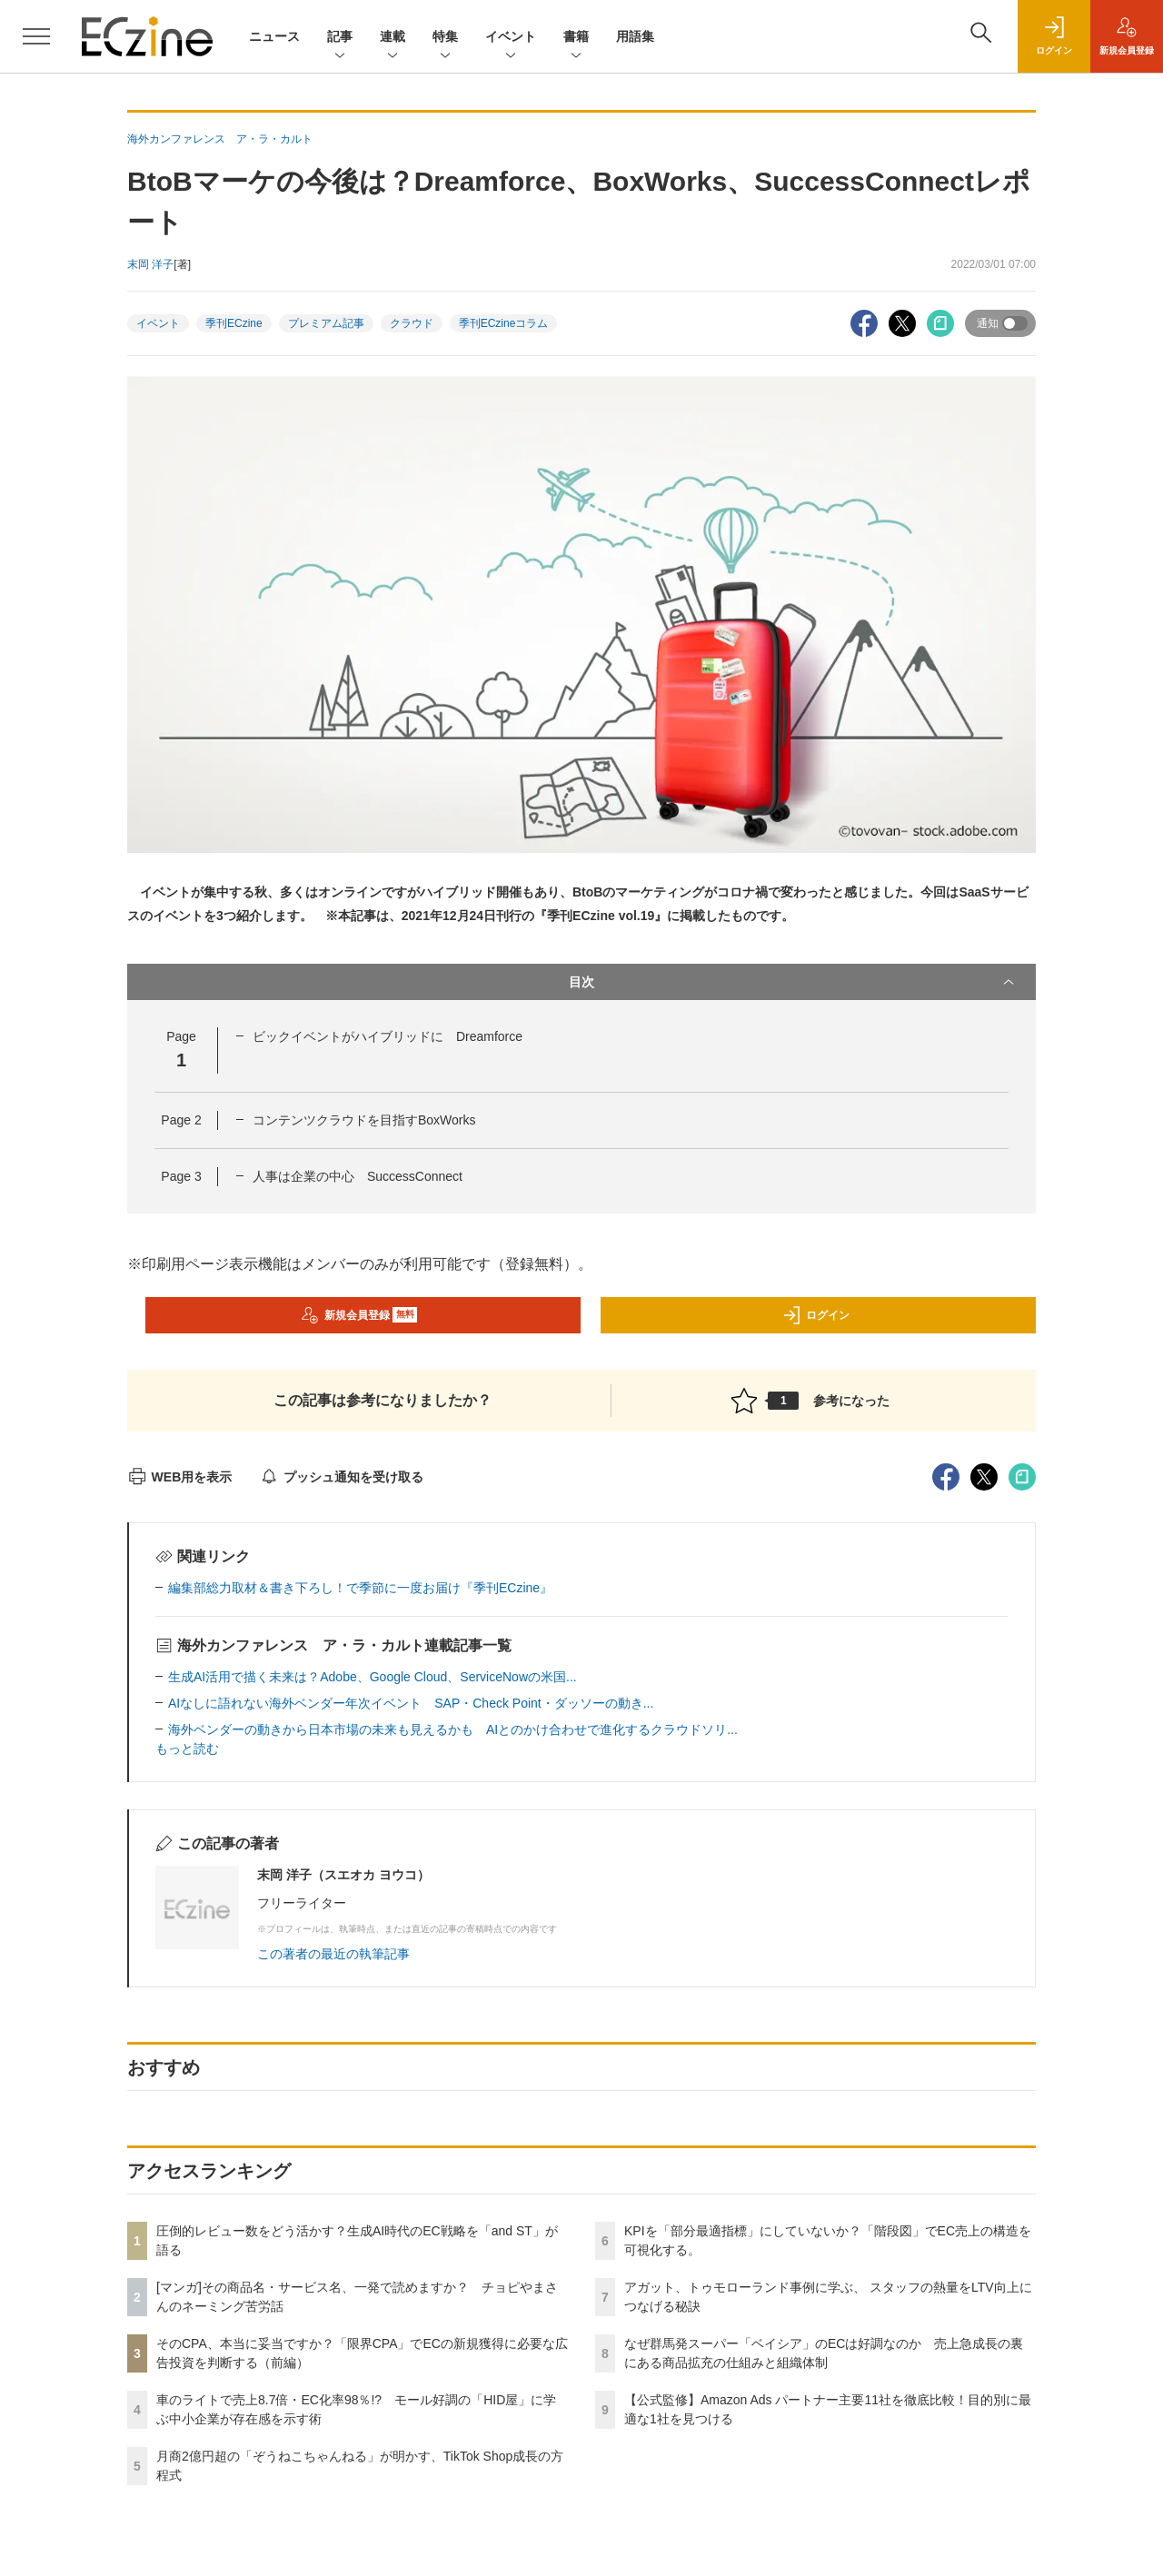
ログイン (816, 1315)
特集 (445, 37)
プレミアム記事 (326, 323)
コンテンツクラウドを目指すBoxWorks (364, 1120)
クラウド (411, 323)
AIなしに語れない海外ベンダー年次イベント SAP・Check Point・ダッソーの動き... (410, 1703)
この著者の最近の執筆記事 (333, 1954)
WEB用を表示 (179, 1477)
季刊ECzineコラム (504, 323)
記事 (340, 37)
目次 (793, 982)
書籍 (576, 37)
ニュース (274, 36)
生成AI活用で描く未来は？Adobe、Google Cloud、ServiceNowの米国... (372, 1676)
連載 (392, 37)
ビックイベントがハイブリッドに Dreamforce (387, 1036)
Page (181, 1120)
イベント (510, 37)
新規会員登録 (359, 1315)
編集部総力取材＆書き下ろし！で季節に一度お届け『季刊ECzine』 (360, 1587)
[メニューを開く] (36, 36)
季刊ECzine (234, 323)
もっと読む (187, 1748)
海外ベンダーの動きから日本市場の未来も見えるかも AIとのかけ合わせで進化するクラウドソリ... (453, 1729)
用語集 (635, 36)
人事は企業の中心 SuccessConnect (357, 1176)
